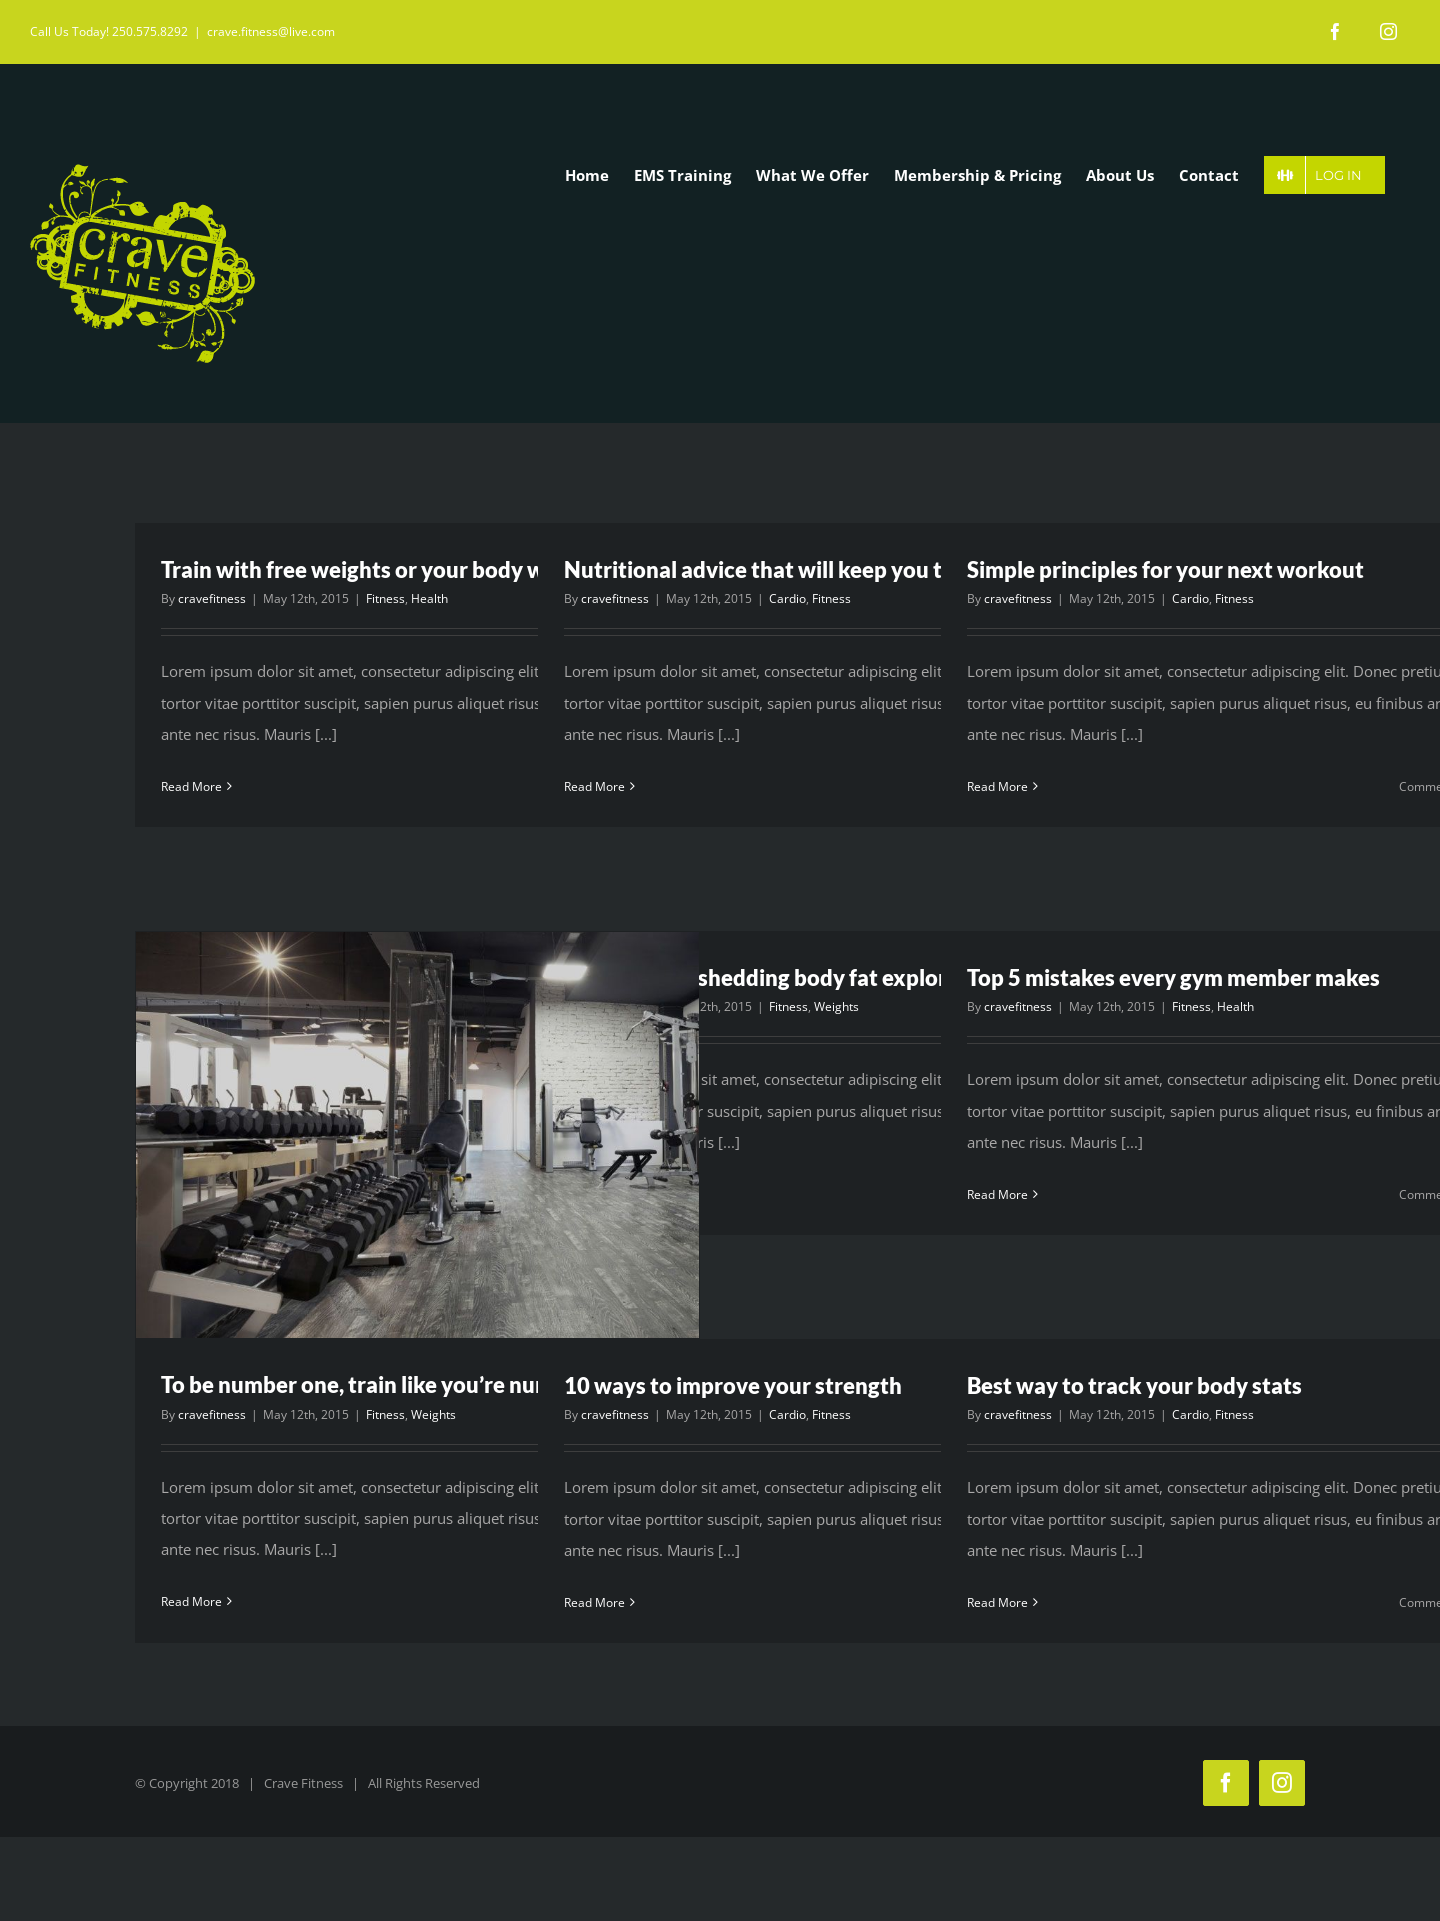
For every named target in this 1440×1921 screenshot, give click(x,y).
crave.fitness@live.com (271, 31)
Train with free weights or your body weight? (384, 569)
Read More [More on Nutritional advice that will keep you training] (594, 786)
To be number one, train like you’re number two (396, 1384)
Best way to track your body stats (1134, 1385)
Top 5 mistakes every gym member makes (1173, 977)
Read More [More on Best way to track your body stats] (997, 1602)
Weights (433, 1414)
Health (429, 598)
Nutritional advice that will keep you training (788, 569)
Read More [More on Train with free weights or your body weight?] (191, 786)
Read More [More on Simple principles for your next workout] (997, 786)
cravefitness (212, 598)
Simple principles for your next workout (1165, 569)
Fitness (385, 598)
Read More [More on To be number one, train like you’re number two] (191, 1601)
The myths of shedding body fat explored (768, 977)
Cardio (787, 598)
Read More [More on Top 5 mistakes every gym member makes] (997, 1194)
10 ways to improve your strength (733, 1385)
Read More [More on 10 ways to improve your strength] (594, 1602)
